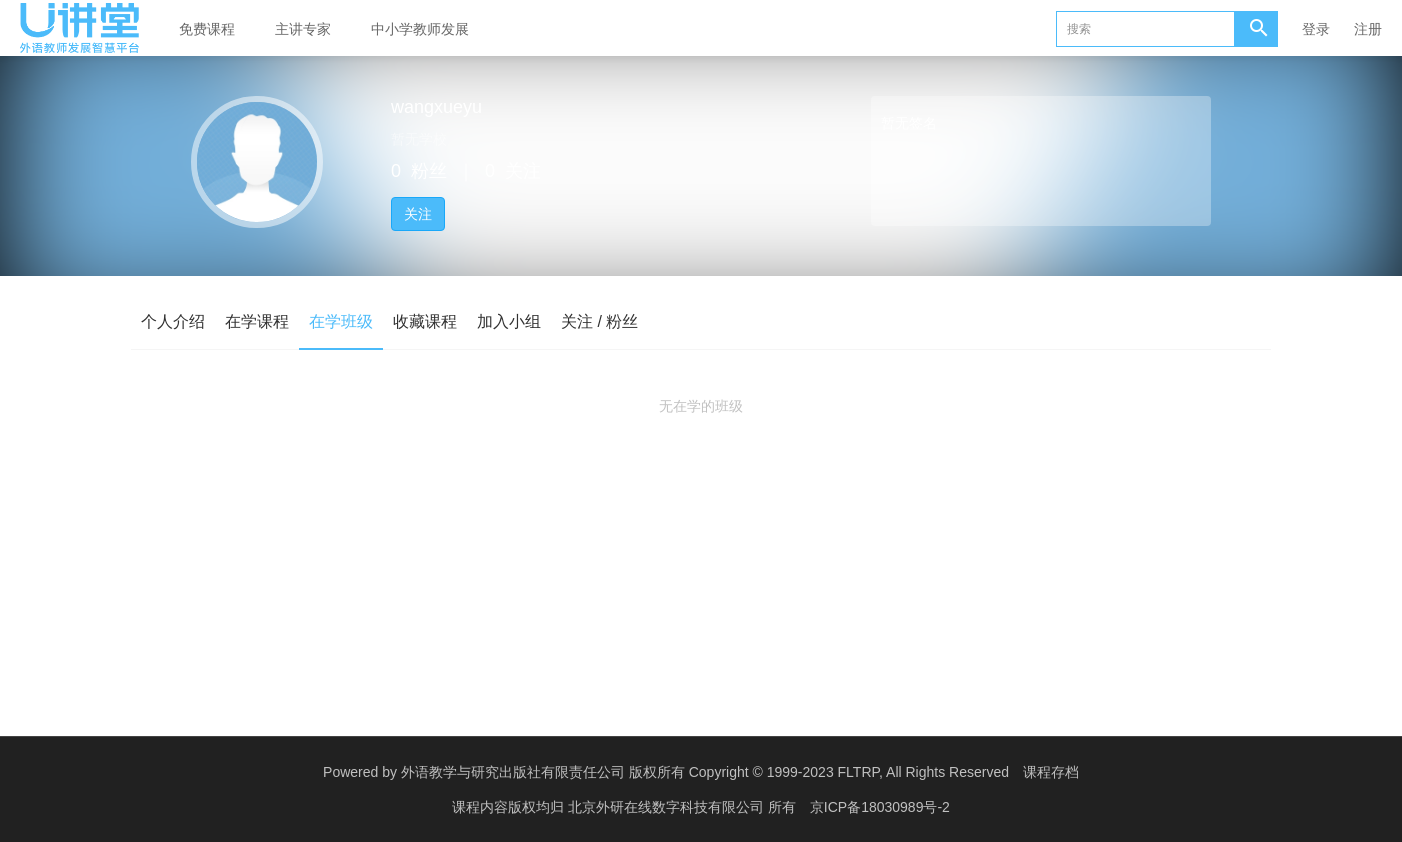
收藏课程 (425, 321)
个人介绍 (173, 321)
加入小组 (509, 321)
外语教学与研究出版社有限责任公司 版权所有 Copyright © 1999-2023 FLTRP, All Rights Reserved (705, 772)
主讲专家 (303, 29)
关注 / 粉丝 (599, 321)
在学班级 (341, 321)
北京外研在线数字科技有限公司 (668, 807)
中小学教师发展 (420, 29)
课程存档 (1051, 772)
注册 (1368, 29)
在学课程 (257, 321)
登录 (1316, 29)
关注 (418, 214)
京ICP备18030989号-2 (880, 807)
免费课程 (207, 29)
